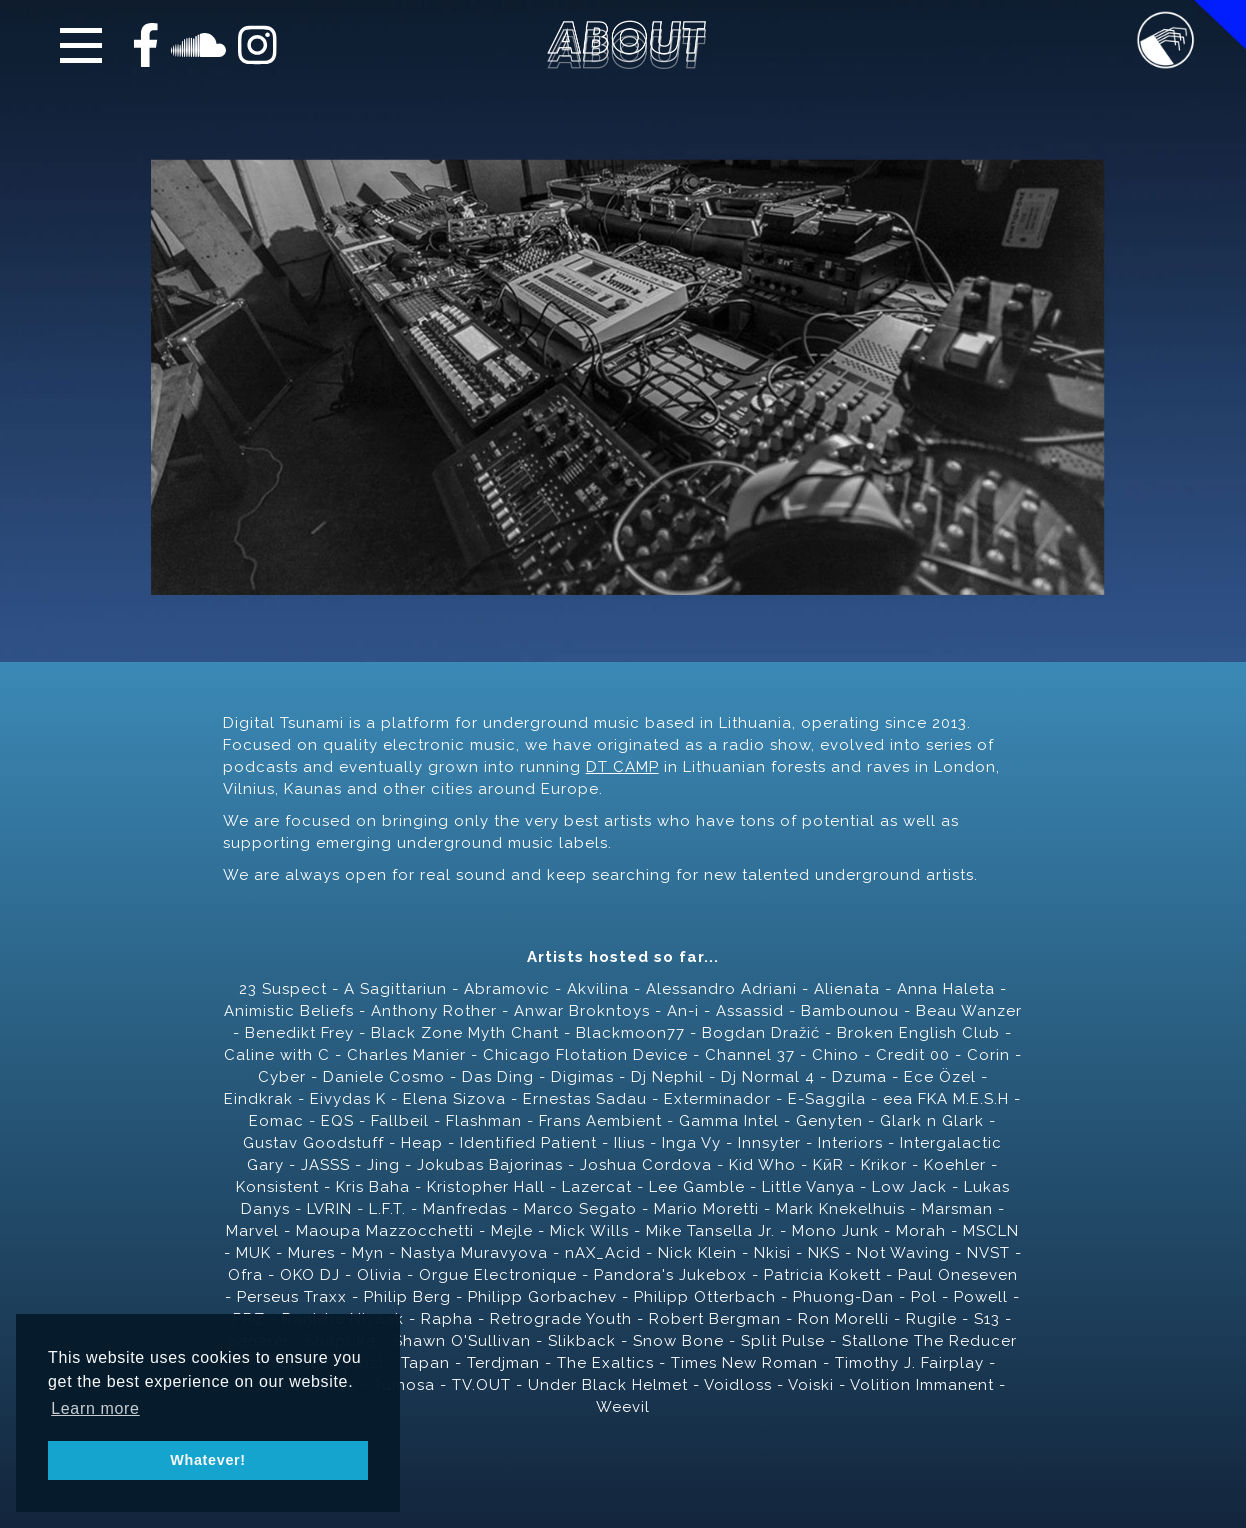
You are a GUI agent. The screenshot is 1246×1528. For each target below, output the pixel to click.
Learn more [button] (95, 1408)
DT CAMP (622, 767)
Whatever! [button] (208, 1460)
